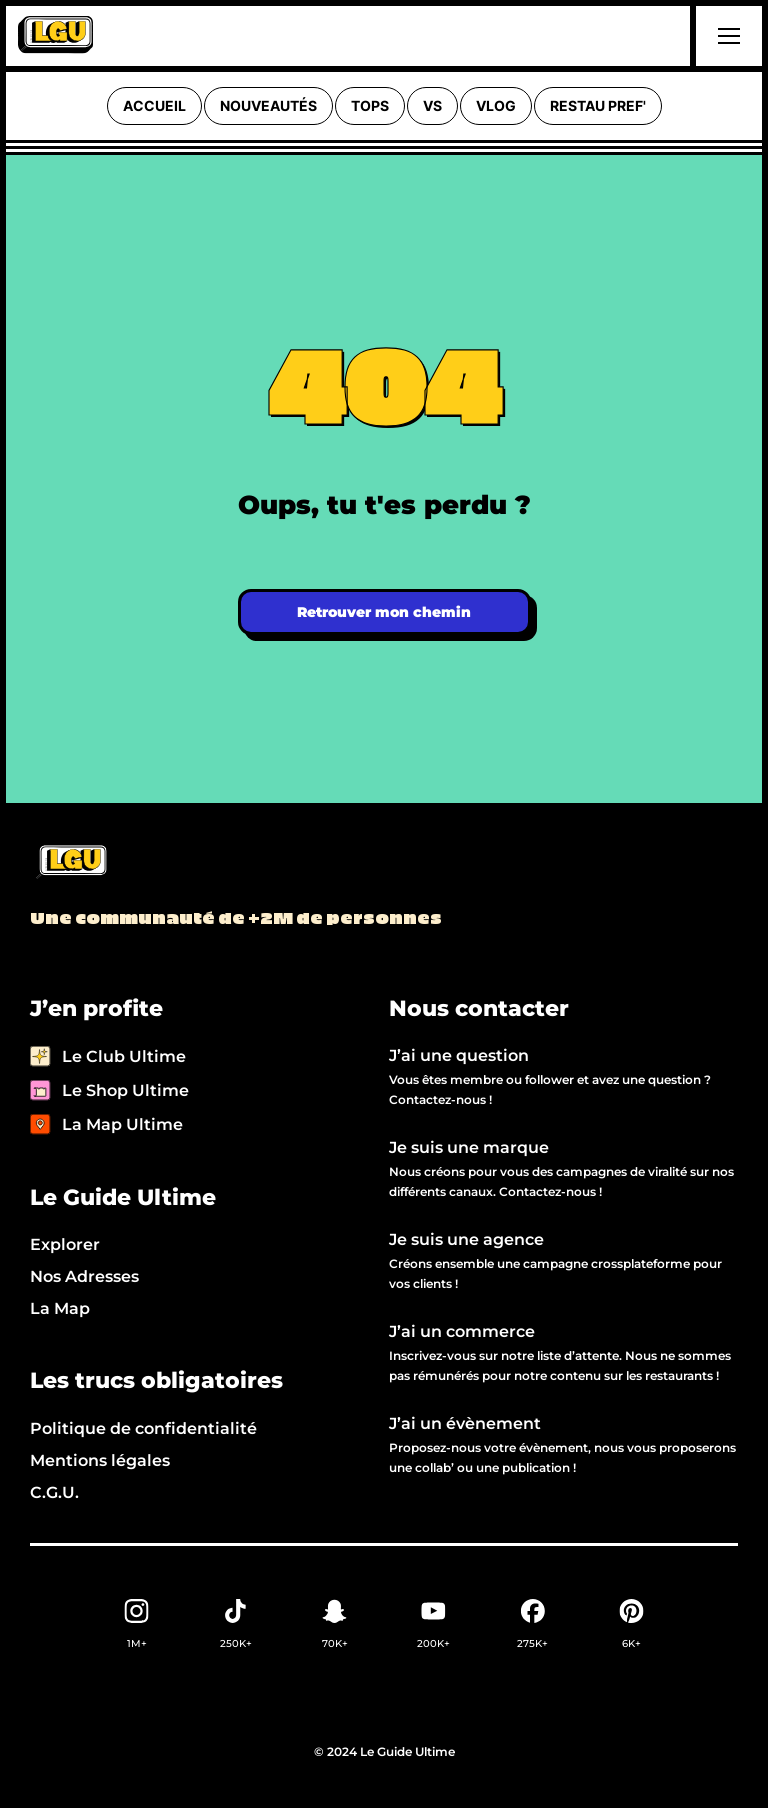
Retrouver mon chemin (384, 612)
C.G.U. (54, 1492)
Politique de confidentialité (143, 1428)
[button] (726, 36)
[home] (55, 36)
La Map (60, 1308)
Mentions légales (100, 1460)
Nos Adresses (84, 1276)
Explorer (65, 1244)
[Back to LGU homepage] (70, 863)
